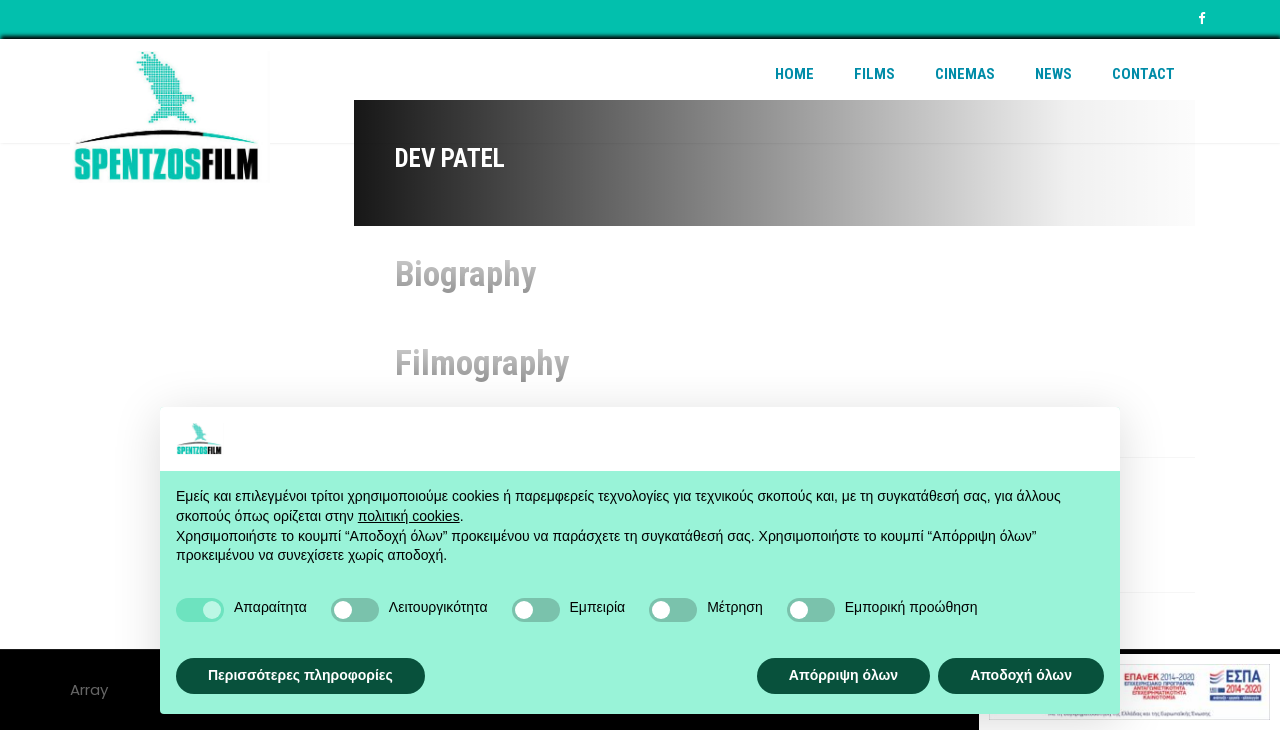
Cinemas (965, 74)
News (1053, 74)
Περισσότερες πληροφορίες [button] (300, 675)
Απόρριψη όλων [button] (843, 675)
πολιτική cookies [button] (409, 516)
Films (874, 74)
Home (794, 74)
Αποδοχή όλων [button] (1021, 675)
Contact (1143, 74)
